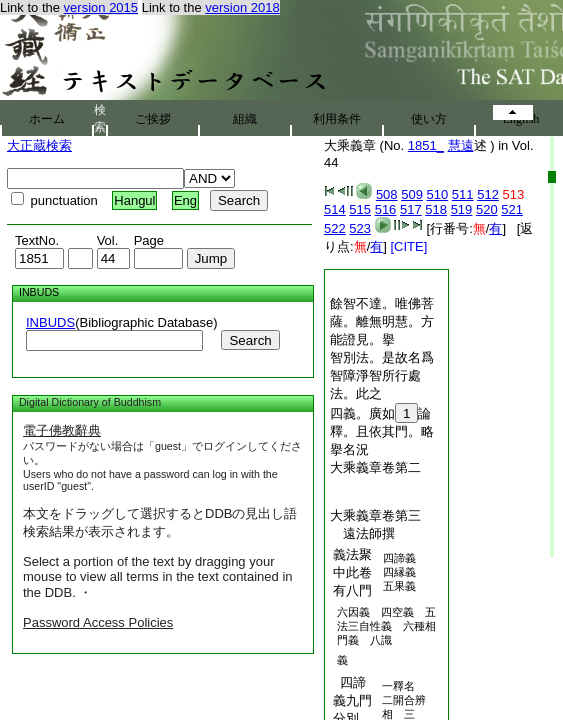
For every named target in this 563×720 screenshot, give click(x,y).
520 (487, 209)
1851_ (426, 145)
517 (411, 209)
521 (512, 209)
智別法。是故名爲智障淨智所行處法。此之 (382, 375)
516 (386, 209)
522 (335, 228)
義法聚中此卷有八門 (352, 572)
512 (488, 194)
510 (438, 194)
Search (250, 340)
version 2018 (242, 7)
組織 (245, 119)
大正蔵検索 (39, 145)
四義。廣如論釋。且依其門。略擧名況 (382, 431)
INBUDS (50, 322)
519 (462, 209)
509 (412, 194)
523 (360, 228)
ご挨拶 (153, 119)
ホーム (47, 119)
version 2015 (101, 7)
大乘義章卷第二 (375, 467)
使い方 (429, 119)
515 (360, 209)
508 (387, 194)
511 (463, 194)
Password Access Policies (98, 622)
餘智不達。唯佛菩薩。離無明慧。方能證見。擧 (382, 321)
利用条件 (337, 119)
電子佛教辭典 (62, 430)
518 (436, 209)
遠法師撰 (369, 533)
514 (335, 209)
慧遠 (461, 145)
